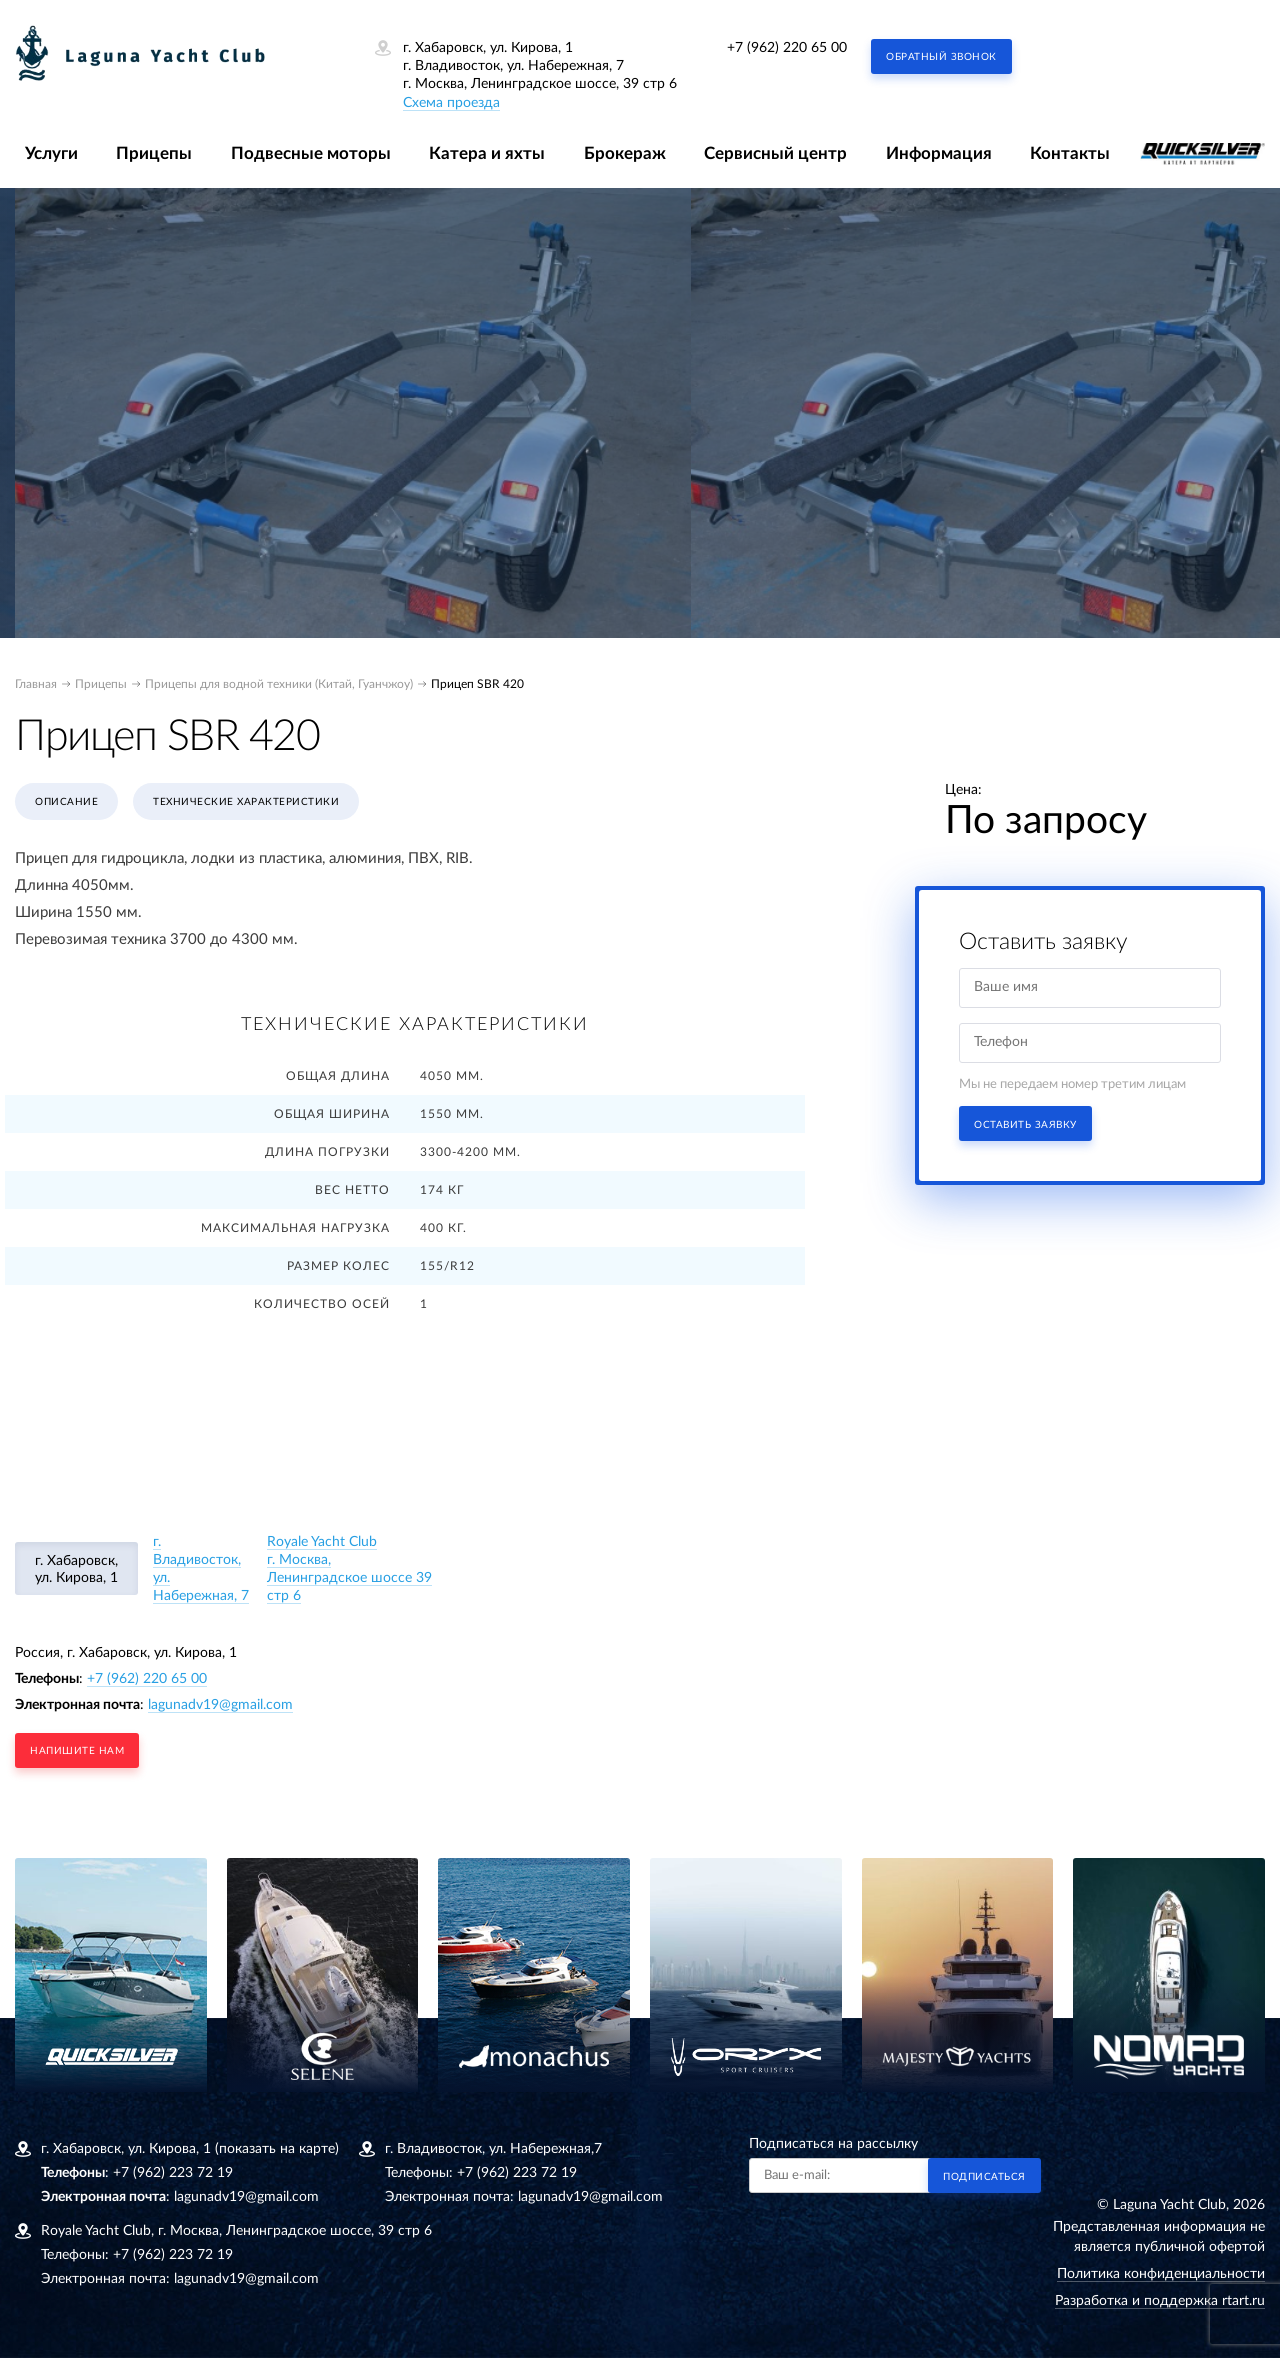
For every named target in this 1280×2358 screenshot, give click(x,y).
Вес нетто (352, 1190)
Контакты (1070, 153)
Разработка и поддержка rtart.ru (1160, 2301)
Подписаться (984, 2177)
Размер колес (338, 1266)
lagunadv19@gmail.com (220, 1705)
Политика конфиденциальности (1161, 2274)
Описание (66, 802)
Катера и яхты (487, 153)
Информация (939, 153)
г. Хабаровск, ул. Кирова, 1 (76, 1569)
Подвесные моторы (311, 153)
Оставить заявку (1025, 1125)
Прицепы (154, 153)
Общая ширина (332, 1114)
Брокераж (625, 153)
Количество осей (322, 1304)
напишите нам (77, 1751)
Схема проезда (451, 103)
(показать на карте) (277, 2149)
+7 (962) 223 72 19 (173, 2173)
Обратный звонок (941, 57)
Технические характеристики (246, 802)
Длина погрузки (327, 1152)
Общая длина (338, 1076)
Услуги (51, 153)
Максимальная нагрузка (295, 1228)
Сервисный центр (775, 153)
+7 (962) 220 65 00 (787, 48)
